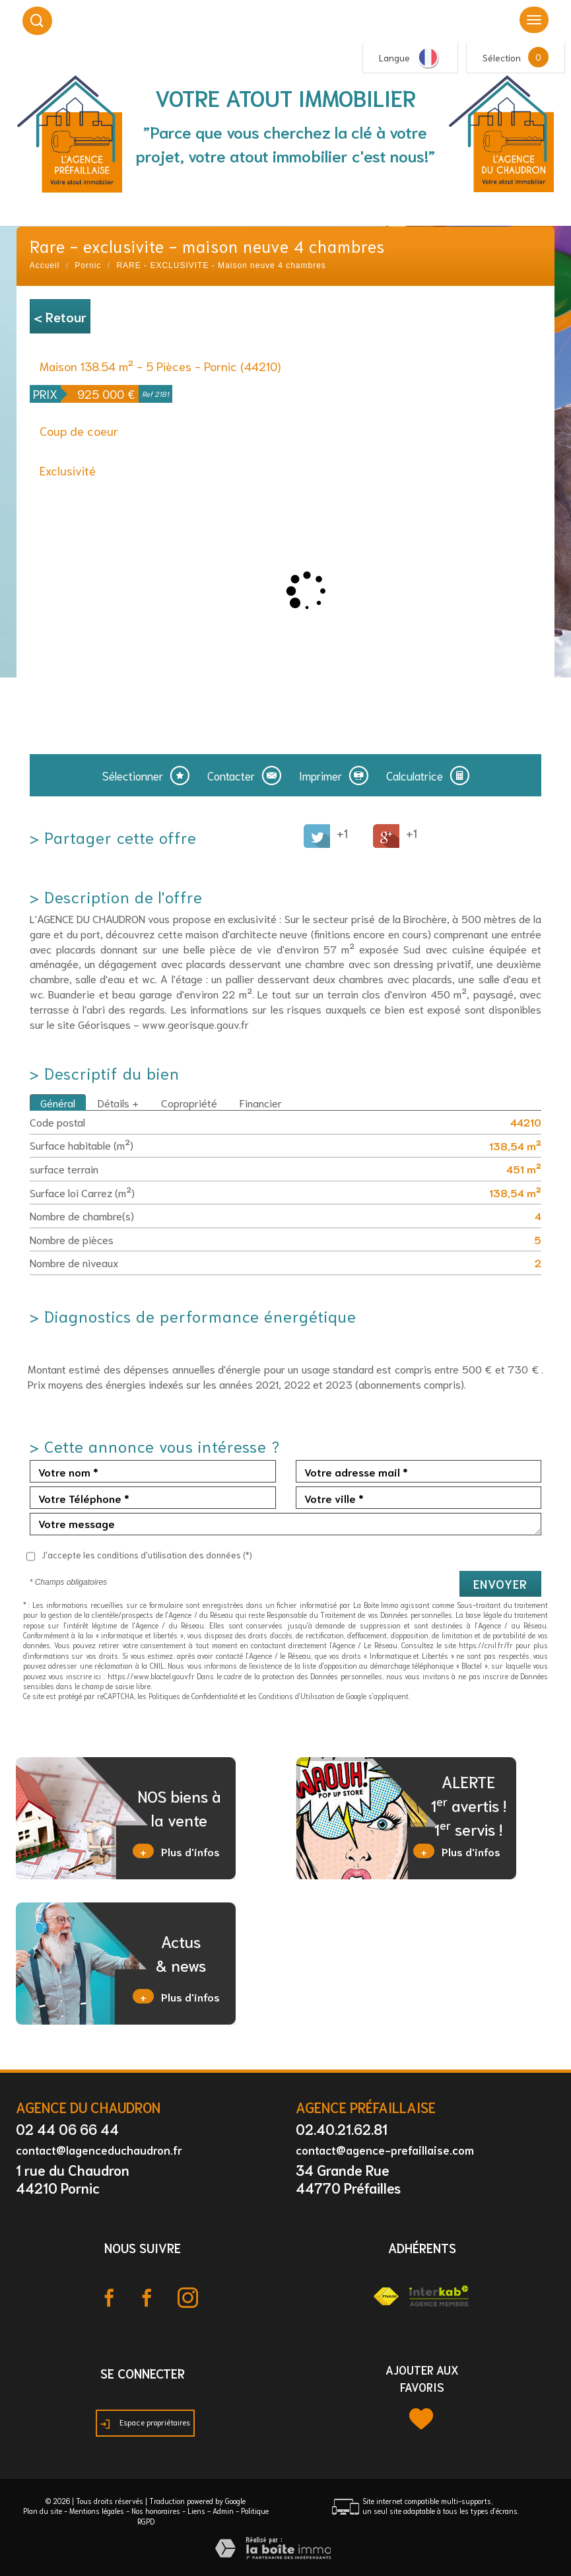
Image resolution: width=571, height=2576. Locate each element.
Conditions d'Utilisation (297, 1695)
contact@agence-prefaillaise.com (385, 2149)
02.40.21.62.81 (341, 2129)
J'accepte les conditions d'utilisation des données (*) (147, 1554)
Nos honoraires (155, 2510)
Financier (261, 1102)
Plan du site (42, 2510)
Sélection (502, 57)
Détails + (118, 1102)
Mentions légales (96, 2510)
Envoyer (500, 1583)
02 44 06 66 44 (67, 2129)
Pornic (88, 265)
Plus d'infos (176, 1851)
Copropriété (189, 1102)
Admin (223, 2510)
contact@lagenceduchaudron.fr (99, 2149)
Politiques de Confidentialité (193, 1695)
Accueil (45, 265)
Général (57, 1102)
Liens (196, 2510)
